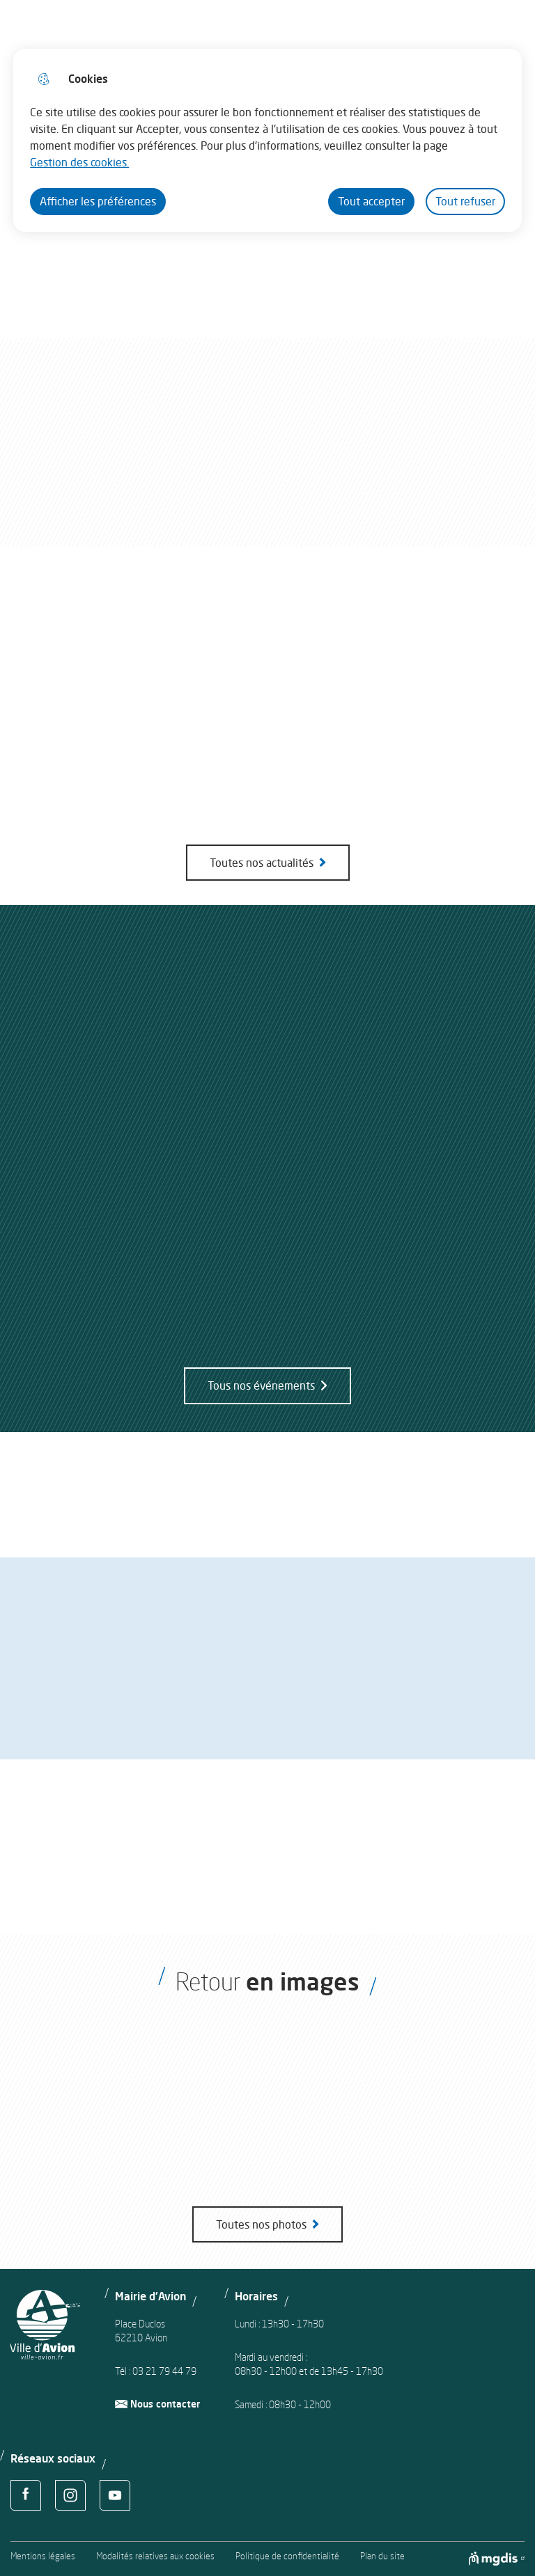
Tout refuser (465, 201)
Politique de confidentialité (287, 2556)
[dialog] (267, 140)
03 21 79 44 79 (164, 2371)
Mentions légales (42, 2556)
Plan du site (382, 2556)
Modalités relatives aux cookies (155, 2556)
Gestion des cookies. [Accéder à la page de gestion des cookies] (79, 162)
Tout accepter (371, 201)
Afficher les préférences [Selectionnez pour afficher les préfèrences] (98, 201)
